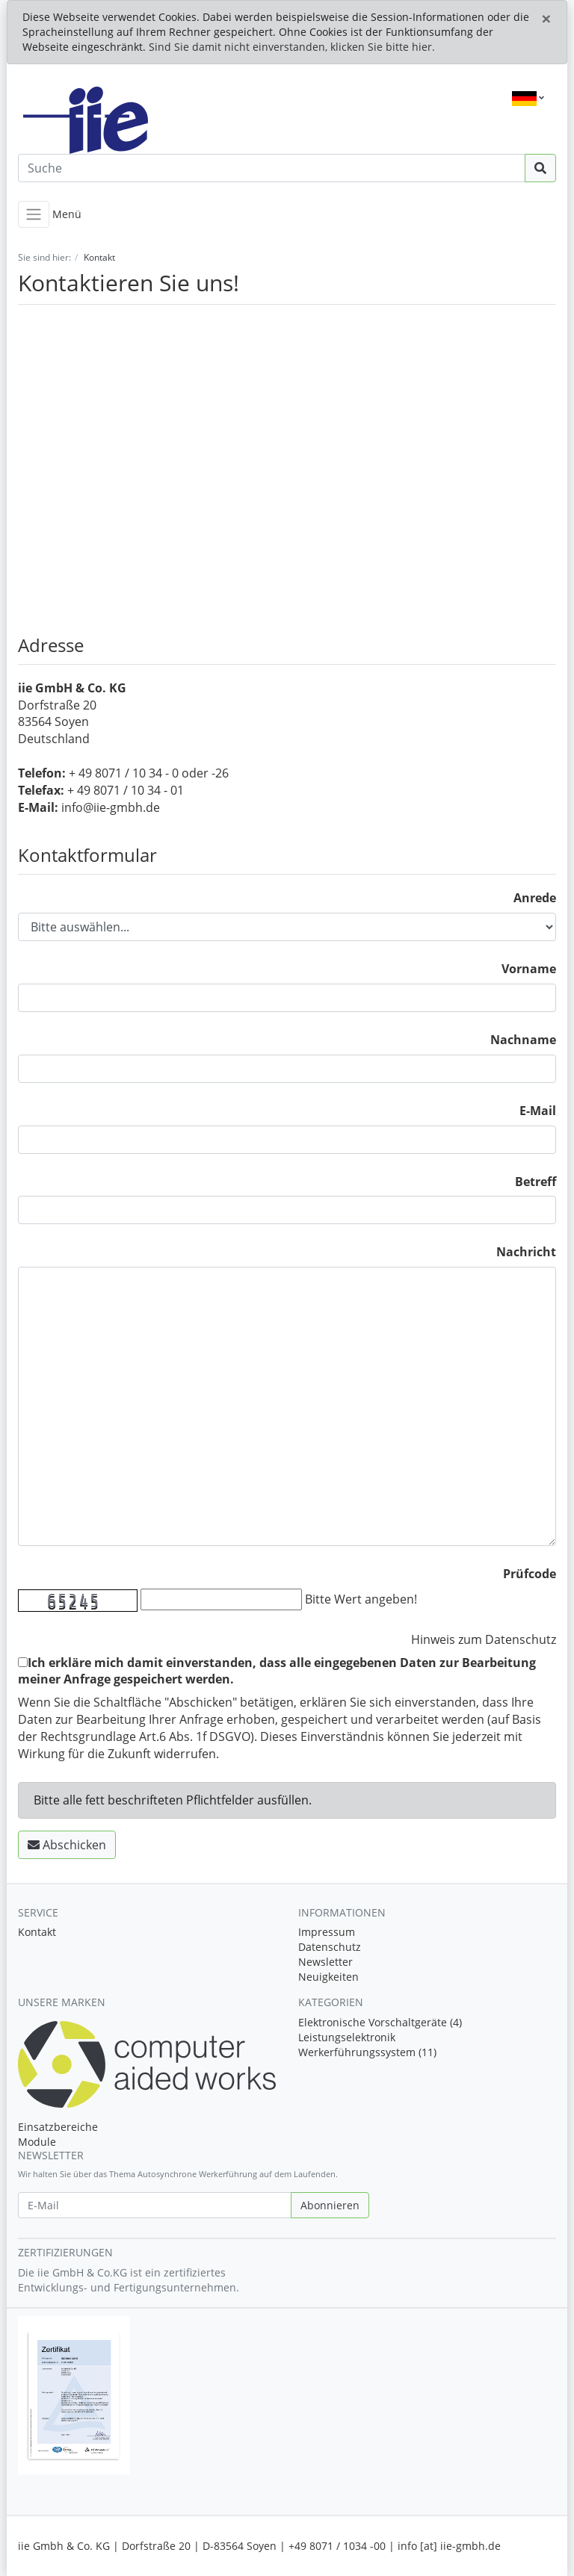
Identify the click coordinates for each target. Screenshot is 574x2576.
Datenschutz (329, 1947)
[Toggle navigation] (33, 214)
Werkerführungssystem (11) (367, 2052)
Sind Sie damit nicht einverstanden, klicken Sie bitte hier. (292, 47)
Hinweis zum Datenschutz (483, 1639)
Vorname (529, 968)
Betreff (535, 1181)
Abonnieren (329, 2205)
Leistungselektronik (346, 2037)
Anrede (534, 898)
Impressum (326, 1932)
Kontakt (37, 1932)
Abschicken (67, 1845)
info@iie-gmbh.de (110, 807)
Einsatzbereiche (58, 2127)
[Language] (528, 99)
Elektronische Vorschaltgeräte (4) (380, 2022)
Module (37, 2142)
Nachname (523, 1039)
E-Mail (537, 1110)
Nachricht (526, 1252)
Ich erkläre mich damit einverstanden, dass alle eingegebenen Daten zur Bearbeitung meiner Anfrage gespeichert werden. (277, 1671)
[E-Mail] (154, 2205)
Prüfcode (529, 1573)
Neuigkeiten (328, 1977)
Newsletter (325, 1962)
